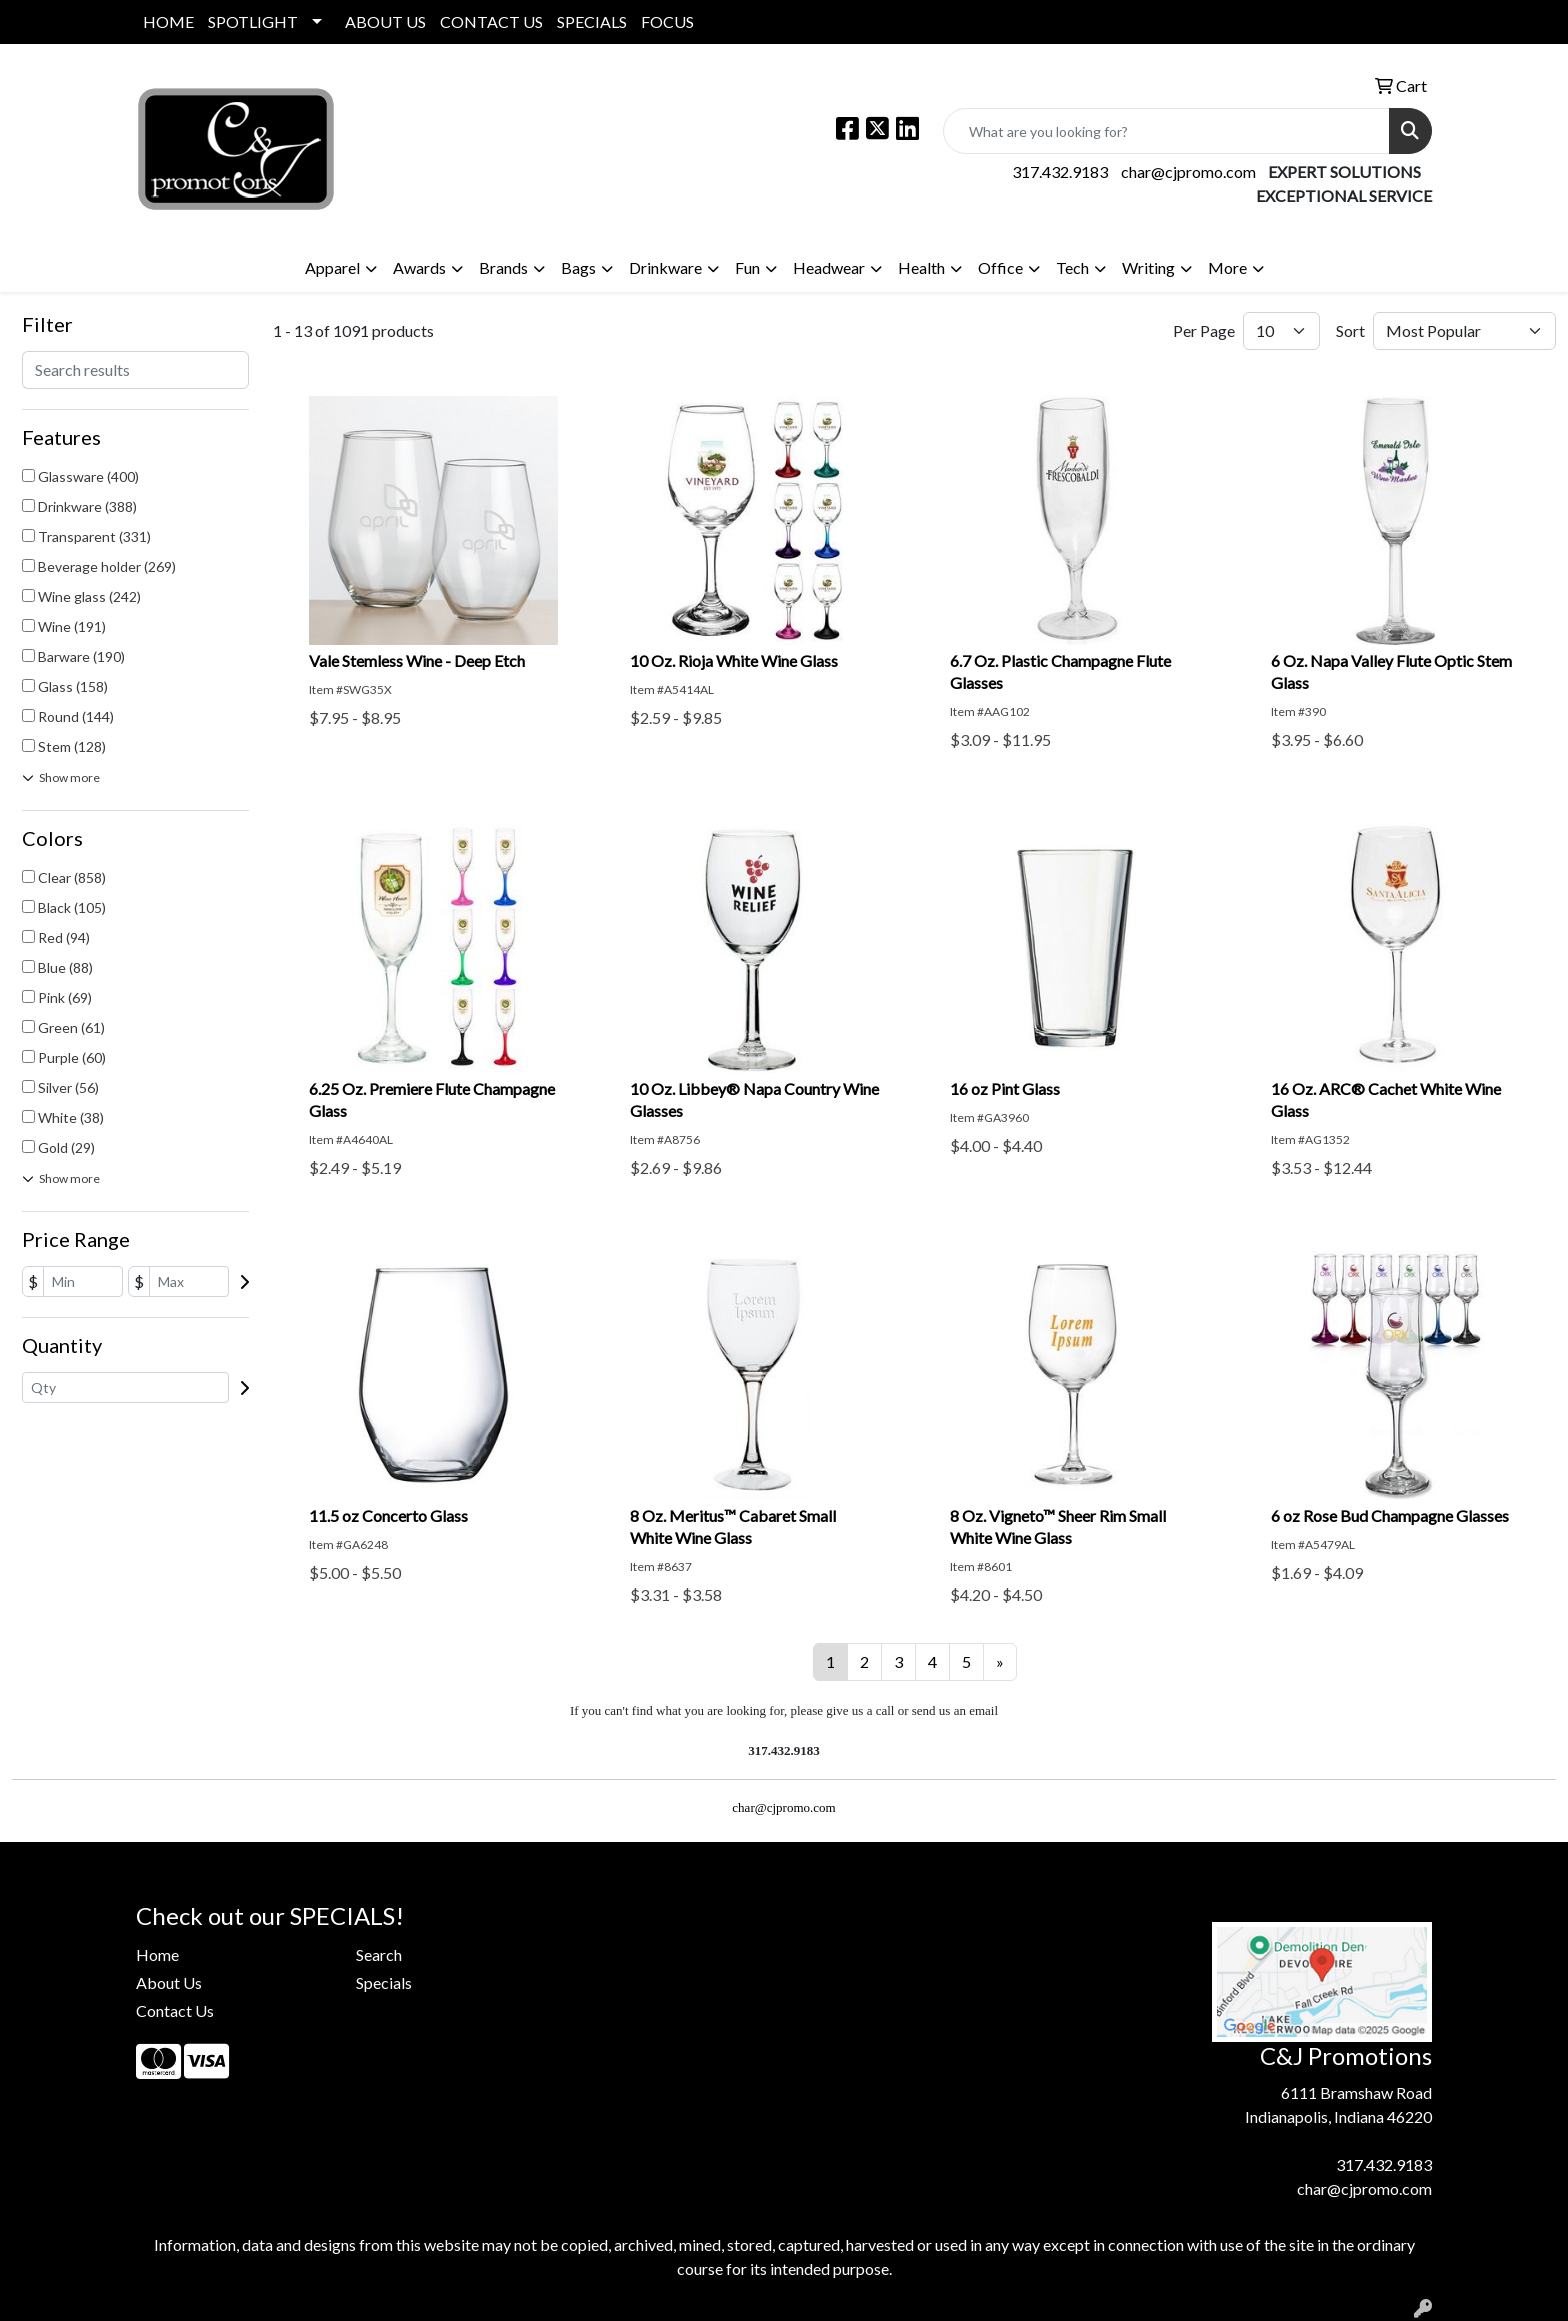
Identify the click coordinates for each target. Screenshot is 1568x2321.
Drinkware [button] (665, 267)
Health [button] (921, 267)
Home (157, 1954)
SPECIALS (592, 21)
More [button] (1227, 267)
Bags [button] (578, 267)
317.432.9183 (1060, 171)
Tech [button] (1072, 267)
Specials (384, 1982)
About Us (169, 1982)
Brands (503, 267)
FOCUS (667, 21)
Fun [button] (747, 267)
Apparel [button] (332, 267)
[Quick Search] (1166, 131)
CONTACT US (491, 21)
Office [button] (1000, 267)
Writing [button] (1148, 267)
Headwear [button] (829, 267)
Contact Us (175, 2010)
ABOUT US (385, 21)
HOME (168, 21)
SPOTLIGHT (253, 21)
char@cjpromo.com (1188, 171)
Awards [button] (419, 267)
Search (379, 1954)
